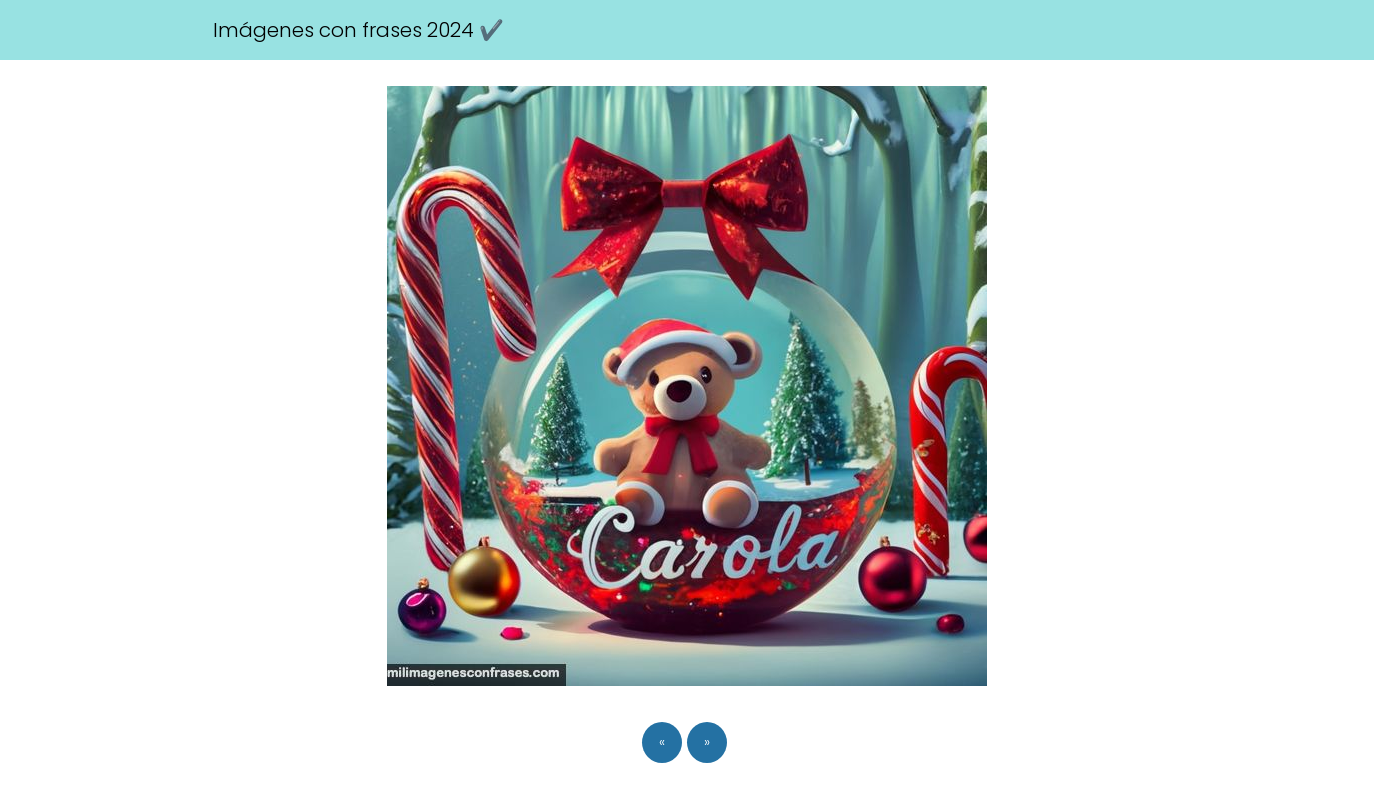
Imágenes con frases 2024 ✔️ (358, 30)
